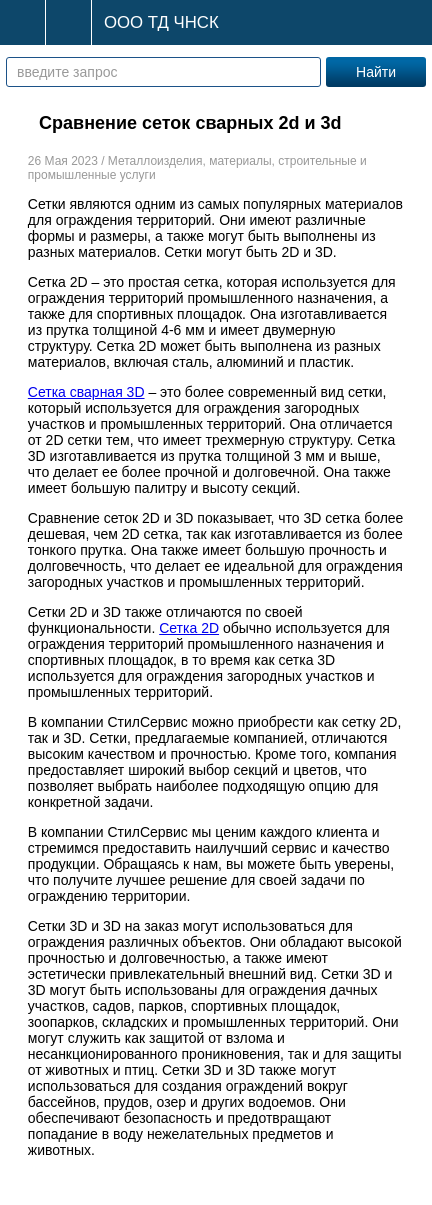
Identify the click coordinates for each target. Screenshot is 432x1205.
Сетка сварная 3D (86, 392)
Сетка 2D (189, 628)
